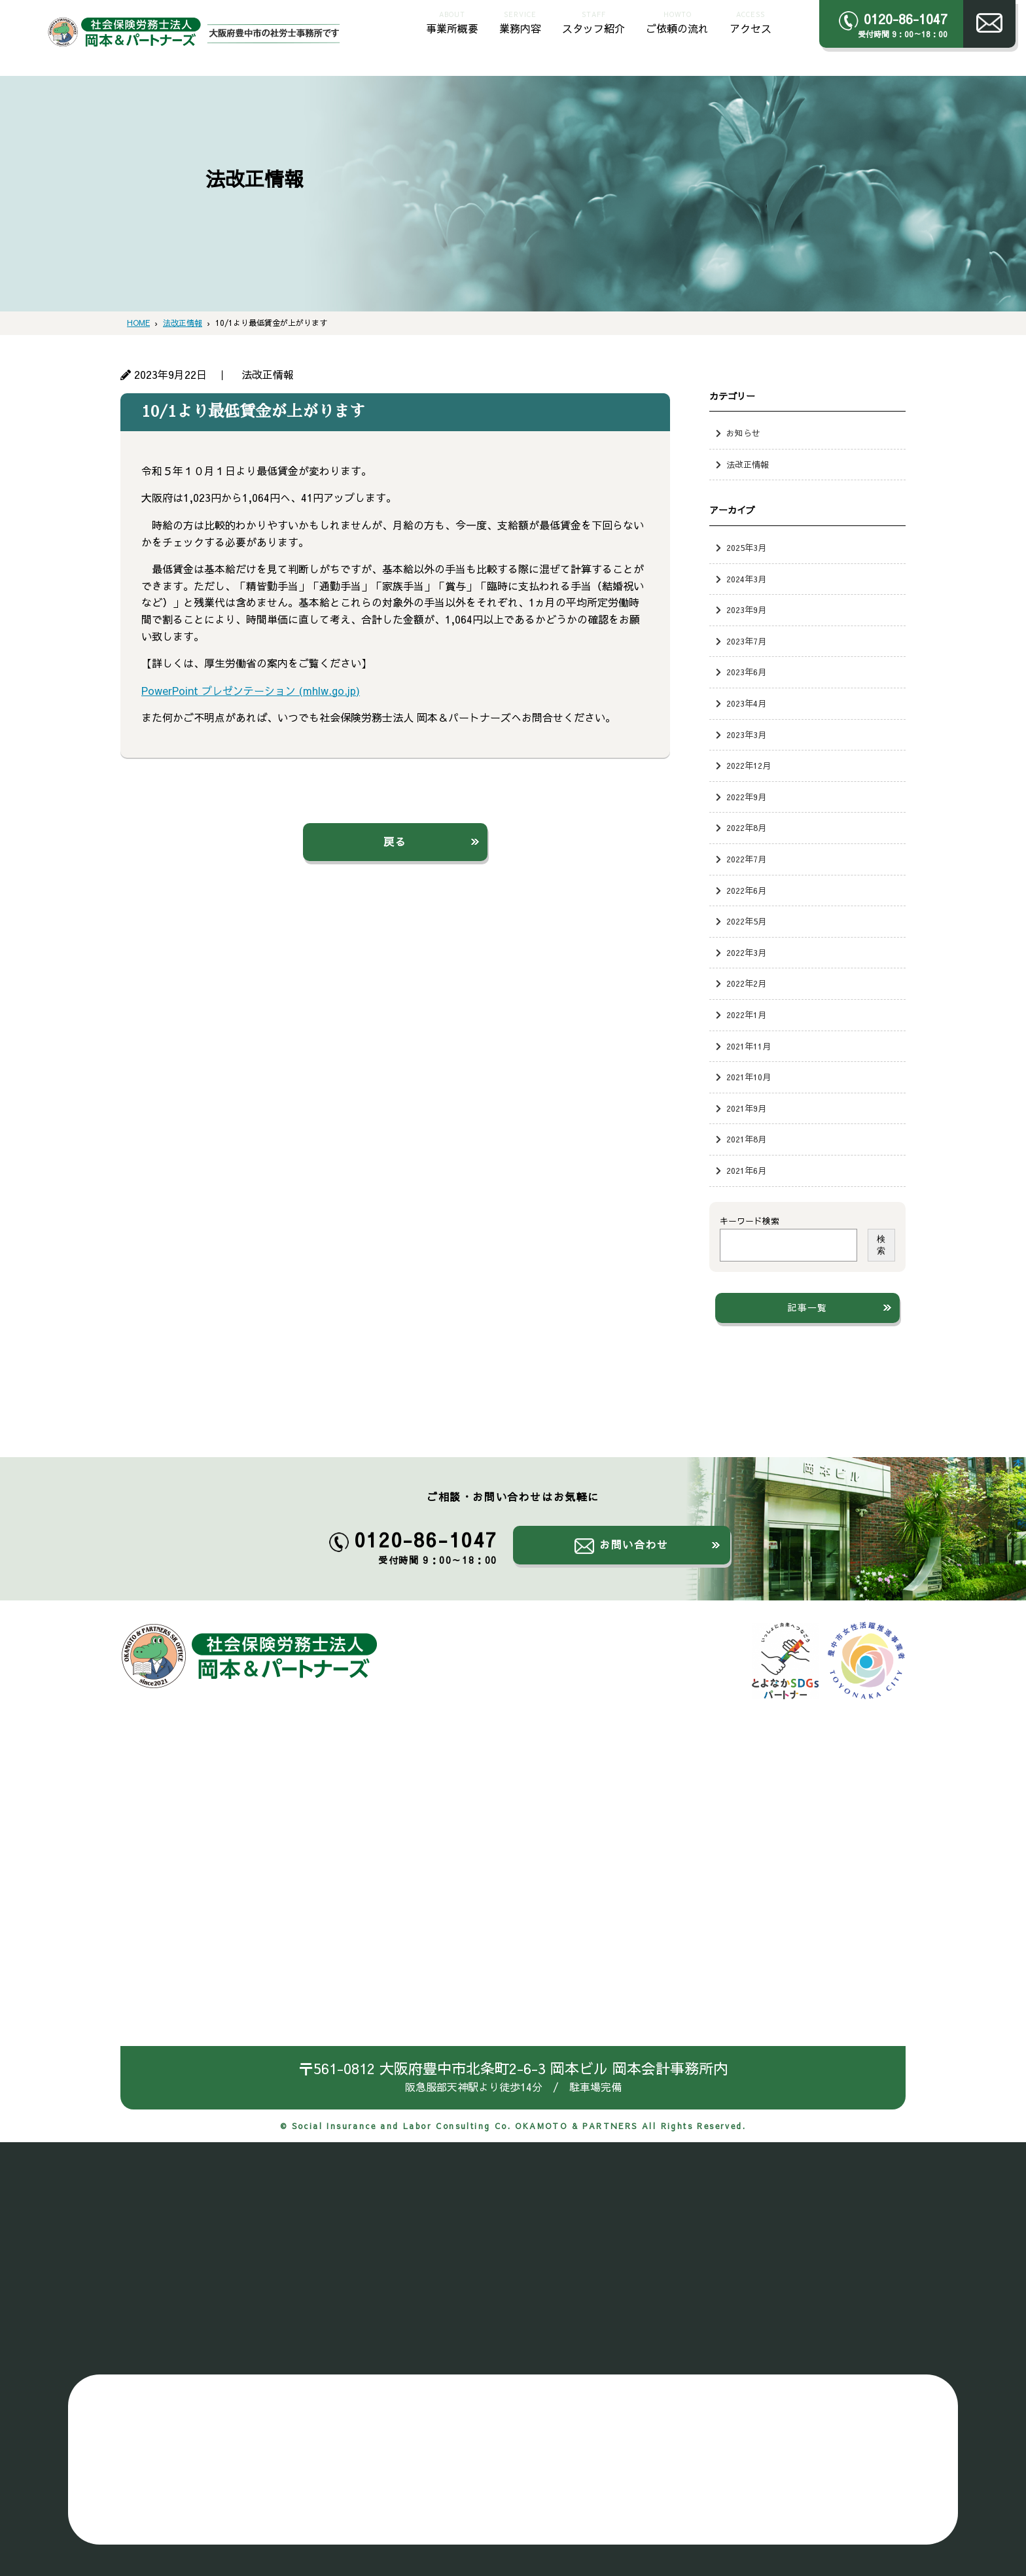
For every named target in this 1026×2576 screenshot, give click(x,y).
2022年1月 (746, 1014)
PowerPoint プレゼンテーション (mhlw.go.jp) (250, 690)
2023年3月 (746, 734)
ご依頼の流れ (677, 21)
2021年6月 (746, 1170)
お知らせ (743, 432)
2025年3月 (746, 547)
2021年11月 (748, 1045)
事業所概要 (452, 21)
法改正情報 (747, 464)
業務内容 (520, 21)
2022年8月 (746, 827)
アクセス (750, 21)
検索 (881, 1245)
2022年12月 (748, 765)
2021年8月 (746, 1138)
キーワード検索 (749, 1220)
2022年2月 (746, 983)
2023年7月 (746, 640)
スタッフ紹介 (593, 21)
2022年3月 (746, 952)
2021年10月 (748, 1076)
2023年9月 (746, 609)
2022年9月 (746, 796)
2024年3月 (746, 578)
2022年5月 (746, 920)
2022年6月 (746, 890)
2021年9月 (746, 1108)
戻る (394, 841)
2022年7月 (746, 858)
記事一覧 (807, 1307)
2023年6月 (746, 671)
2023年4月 (746, 703)
